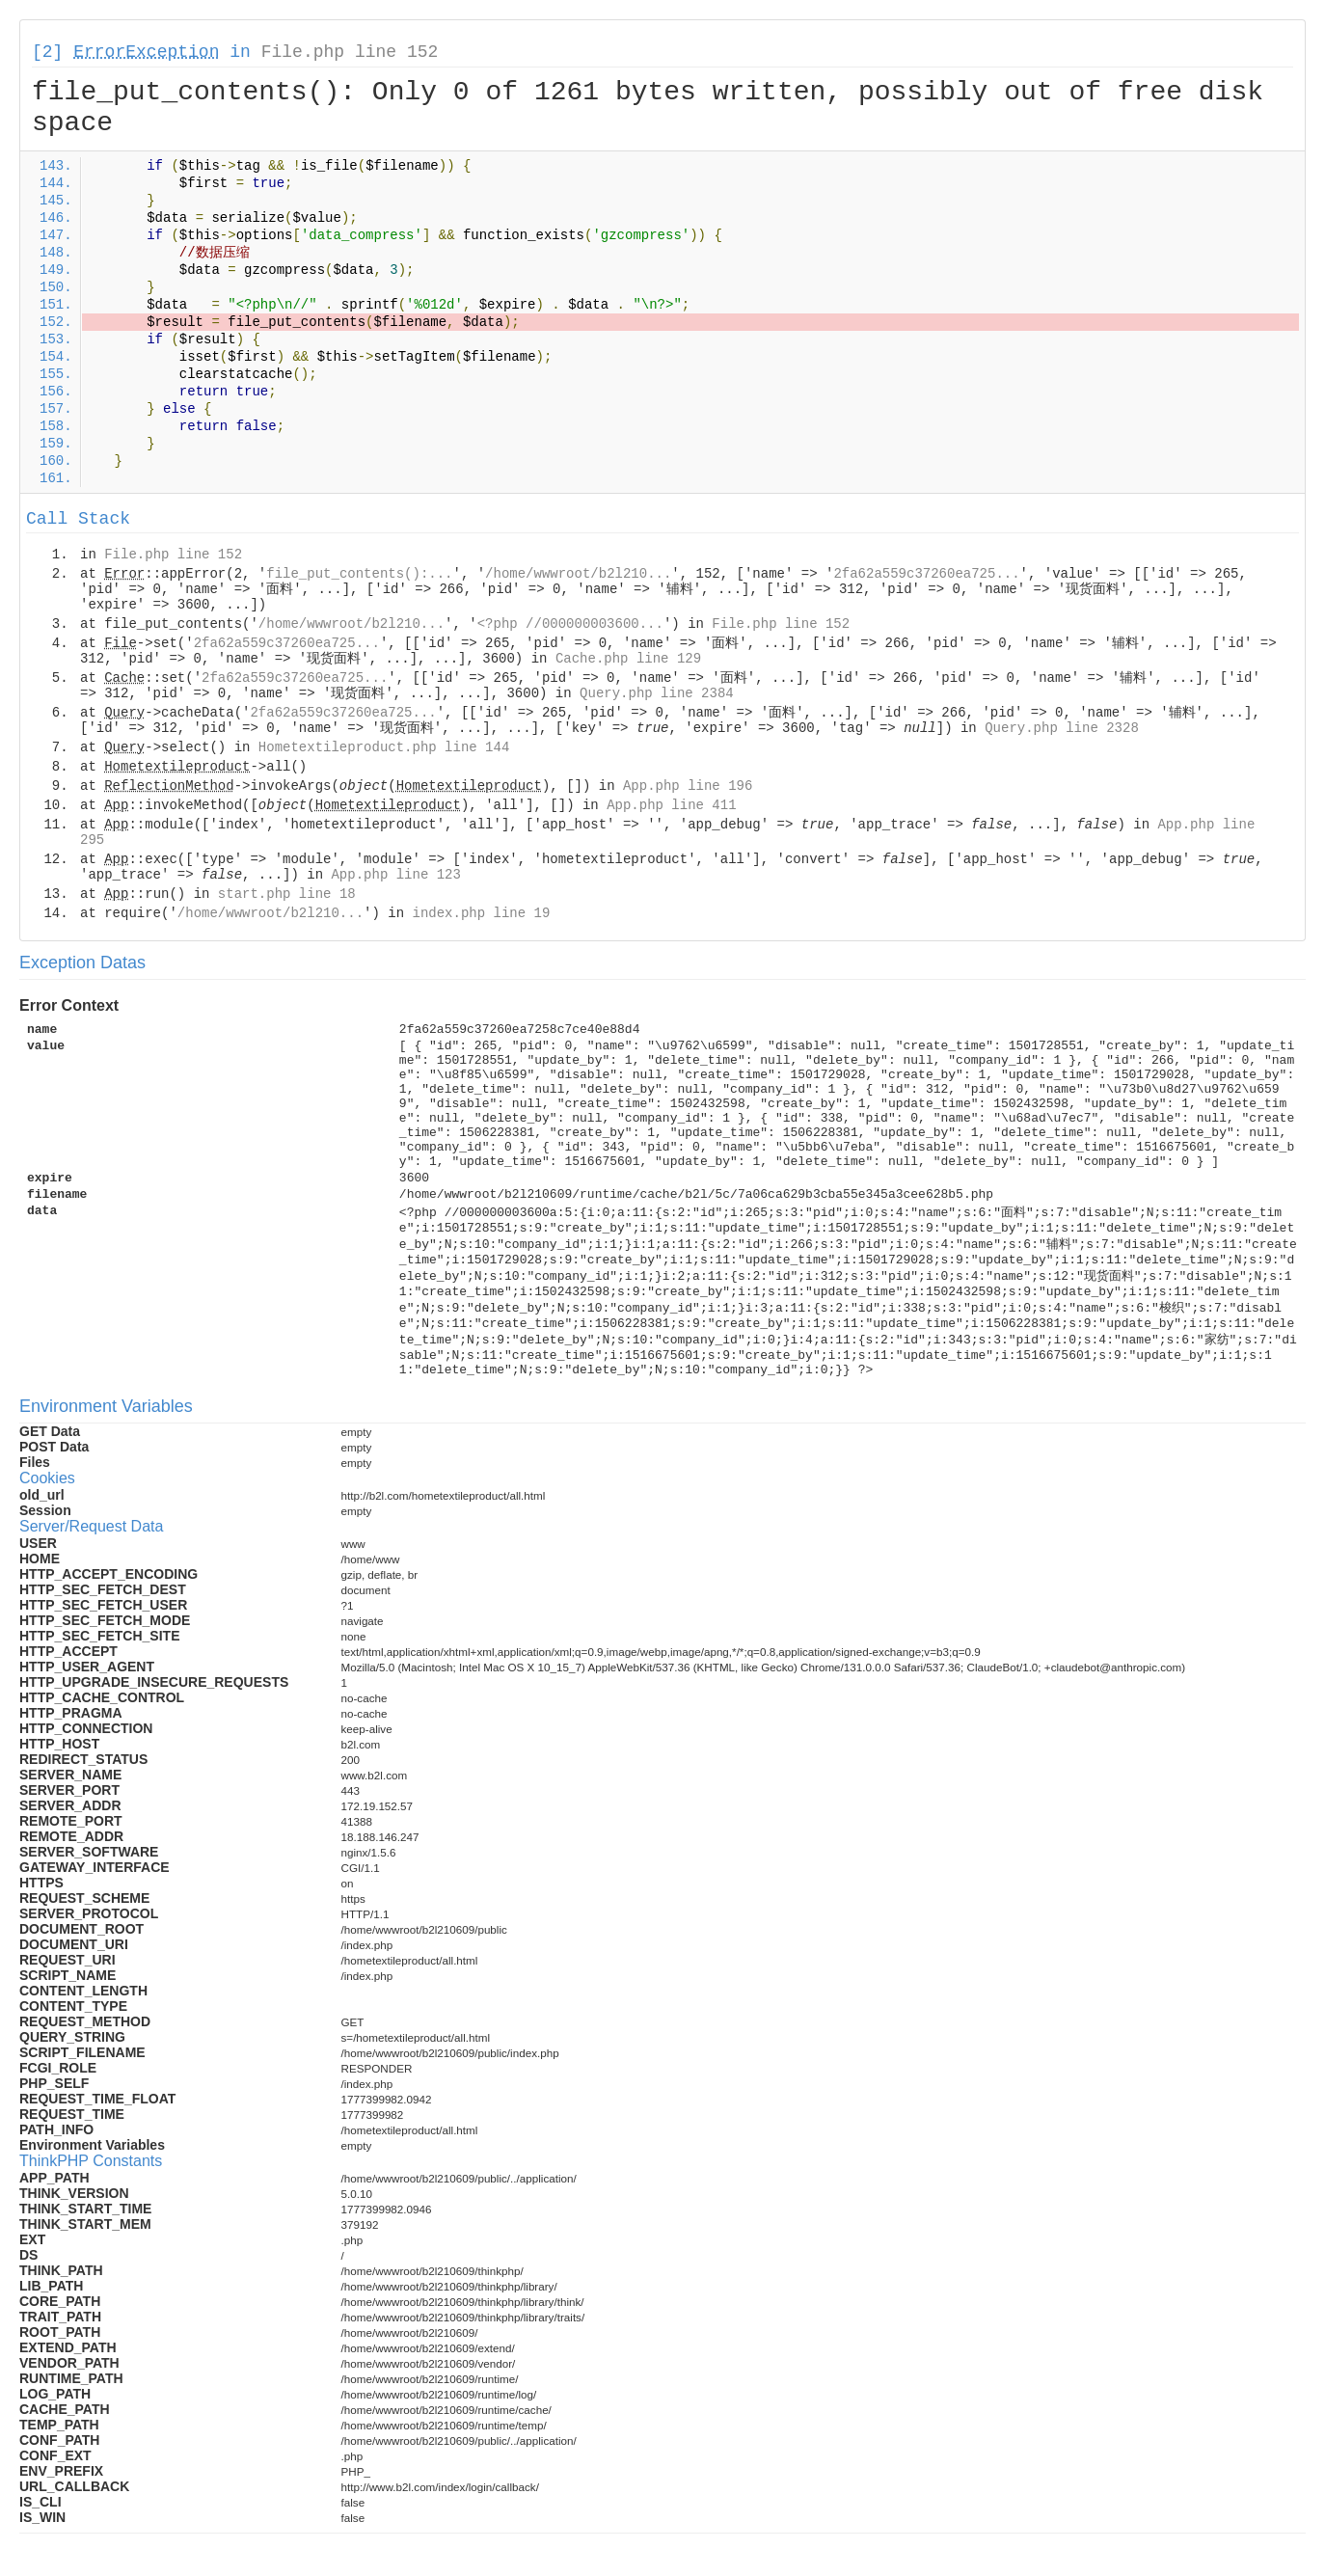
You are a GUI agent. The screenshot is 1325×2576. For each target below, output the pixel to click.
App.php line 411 (671, 805)
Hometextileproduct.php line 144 (383, 747)
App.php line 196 (687, 786)
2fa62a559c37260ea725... (926, 574)
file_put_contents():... (359, 574)
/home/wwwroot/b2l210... (578, 574)
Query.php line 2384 (657, 693)
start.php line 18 (287, 894)
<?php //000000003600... (570, 624)
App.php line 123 (395, 874)
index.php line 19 (481, 913)
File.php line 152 (350, 52)
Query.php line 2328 (1062, 728)
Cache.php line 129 (628, 658)
